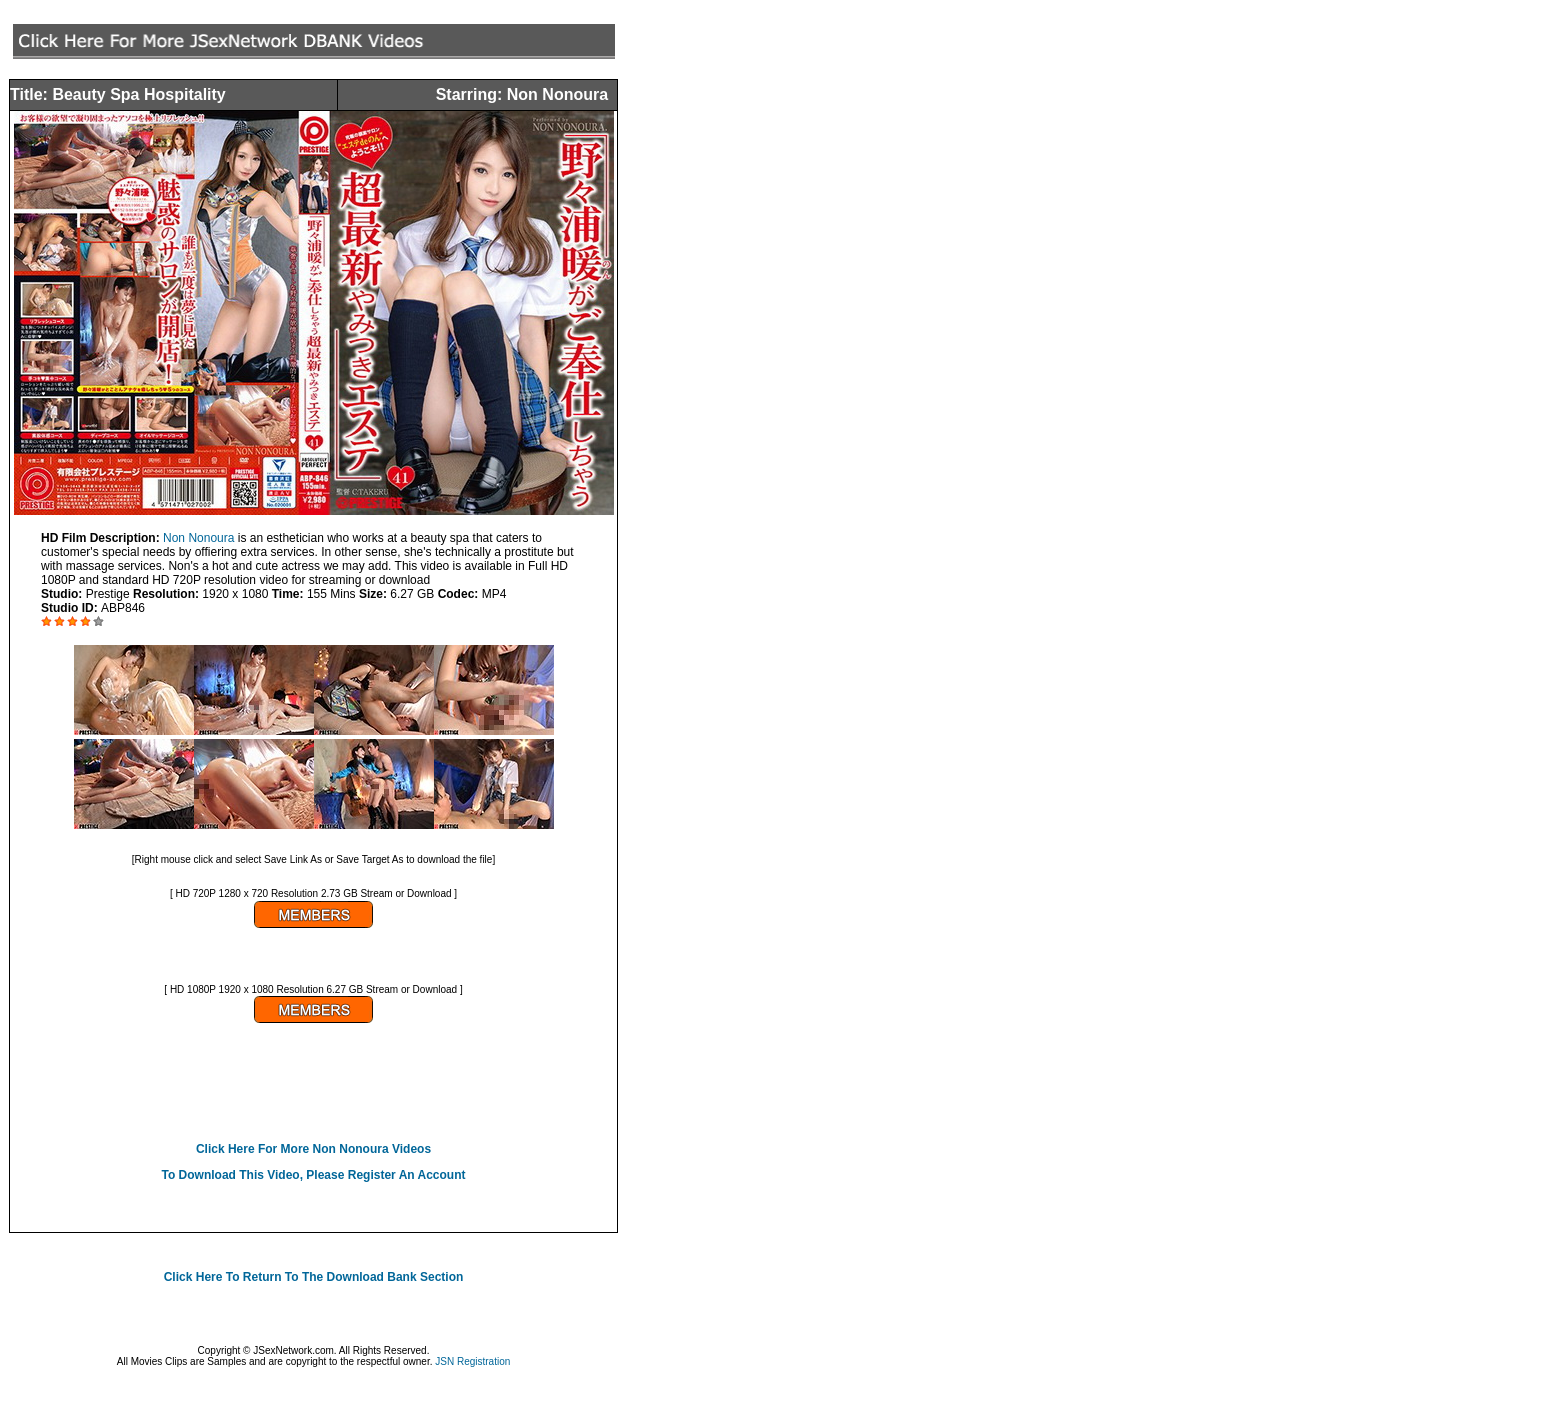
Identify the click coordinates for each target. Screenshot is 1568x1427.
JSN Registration (472, 1361)
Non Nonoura (198, 538)
